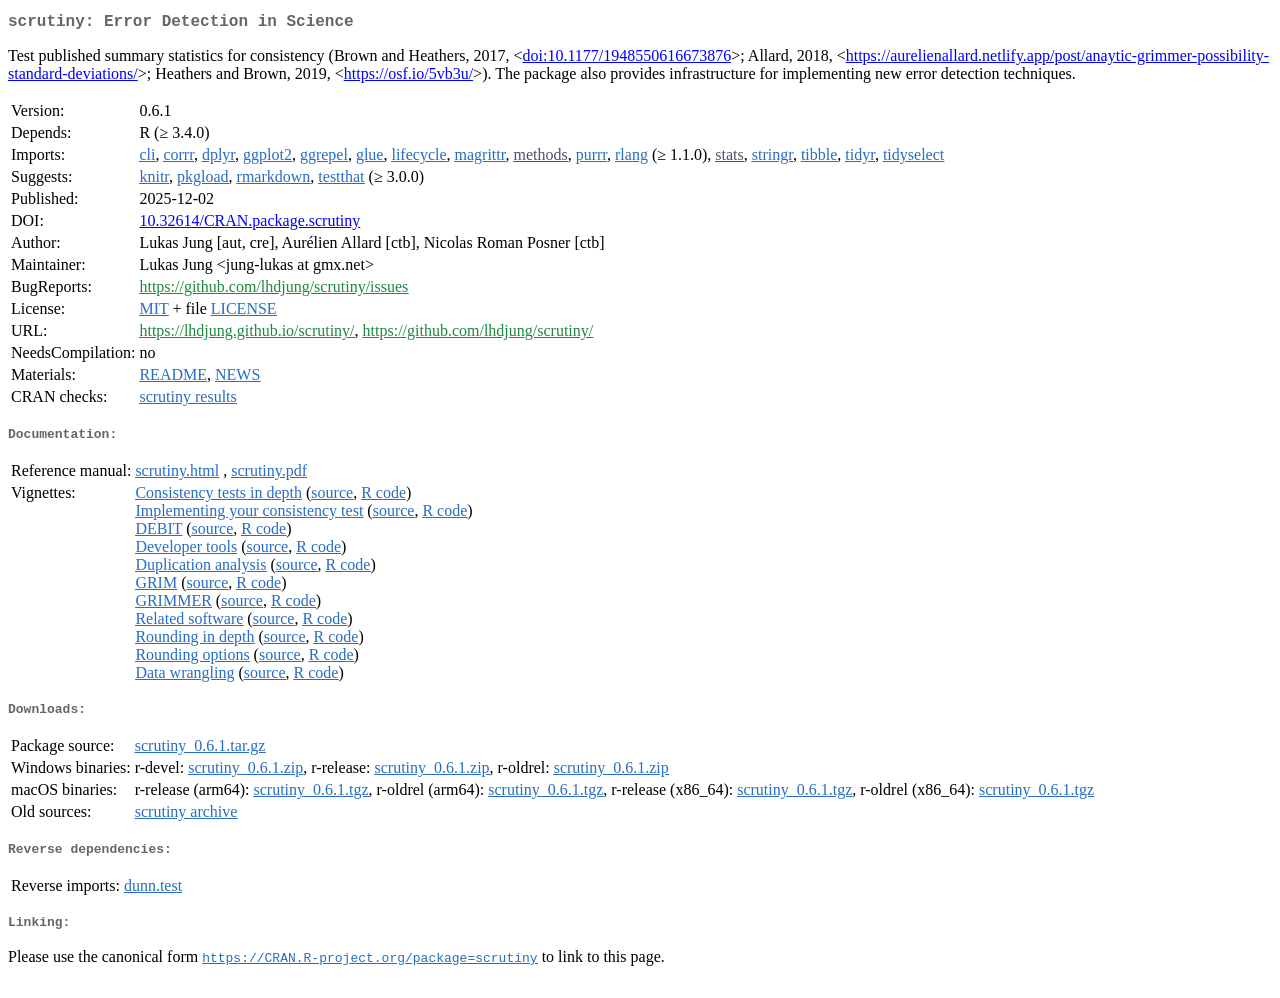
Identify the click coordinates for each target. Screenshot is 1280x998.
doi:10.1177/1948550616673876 (626, 59)
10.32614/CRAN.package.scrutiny (249, 224)
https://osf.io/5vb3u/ (408, 77)
